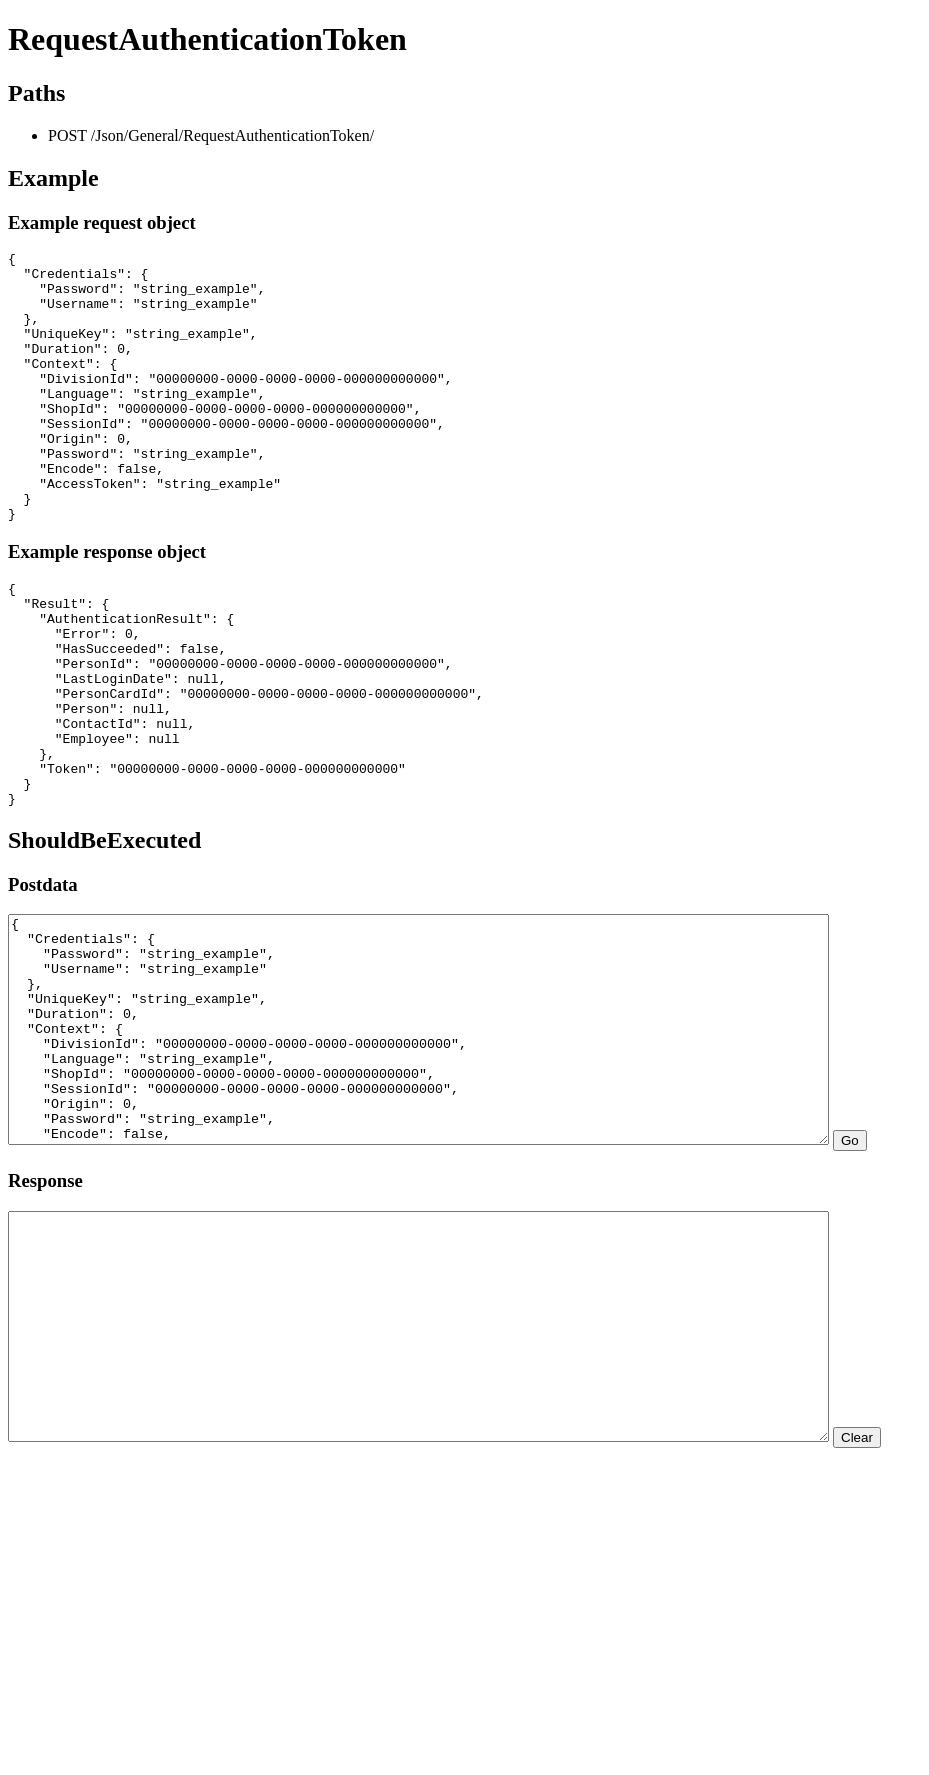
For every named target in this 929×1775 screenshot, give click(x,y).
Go (25, 1303)
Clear (32, 1664)
